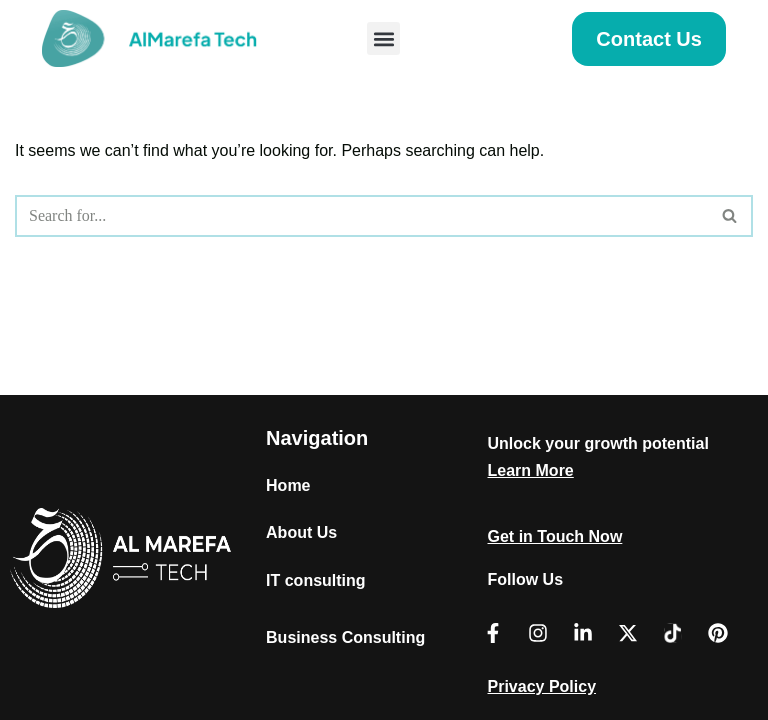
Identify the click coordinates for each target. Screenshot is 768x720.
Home (288, 485)
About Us (301, 532)
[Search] (361, 216)
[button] (383, 38)
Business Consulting (345, 637)
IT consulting (316, 580)
